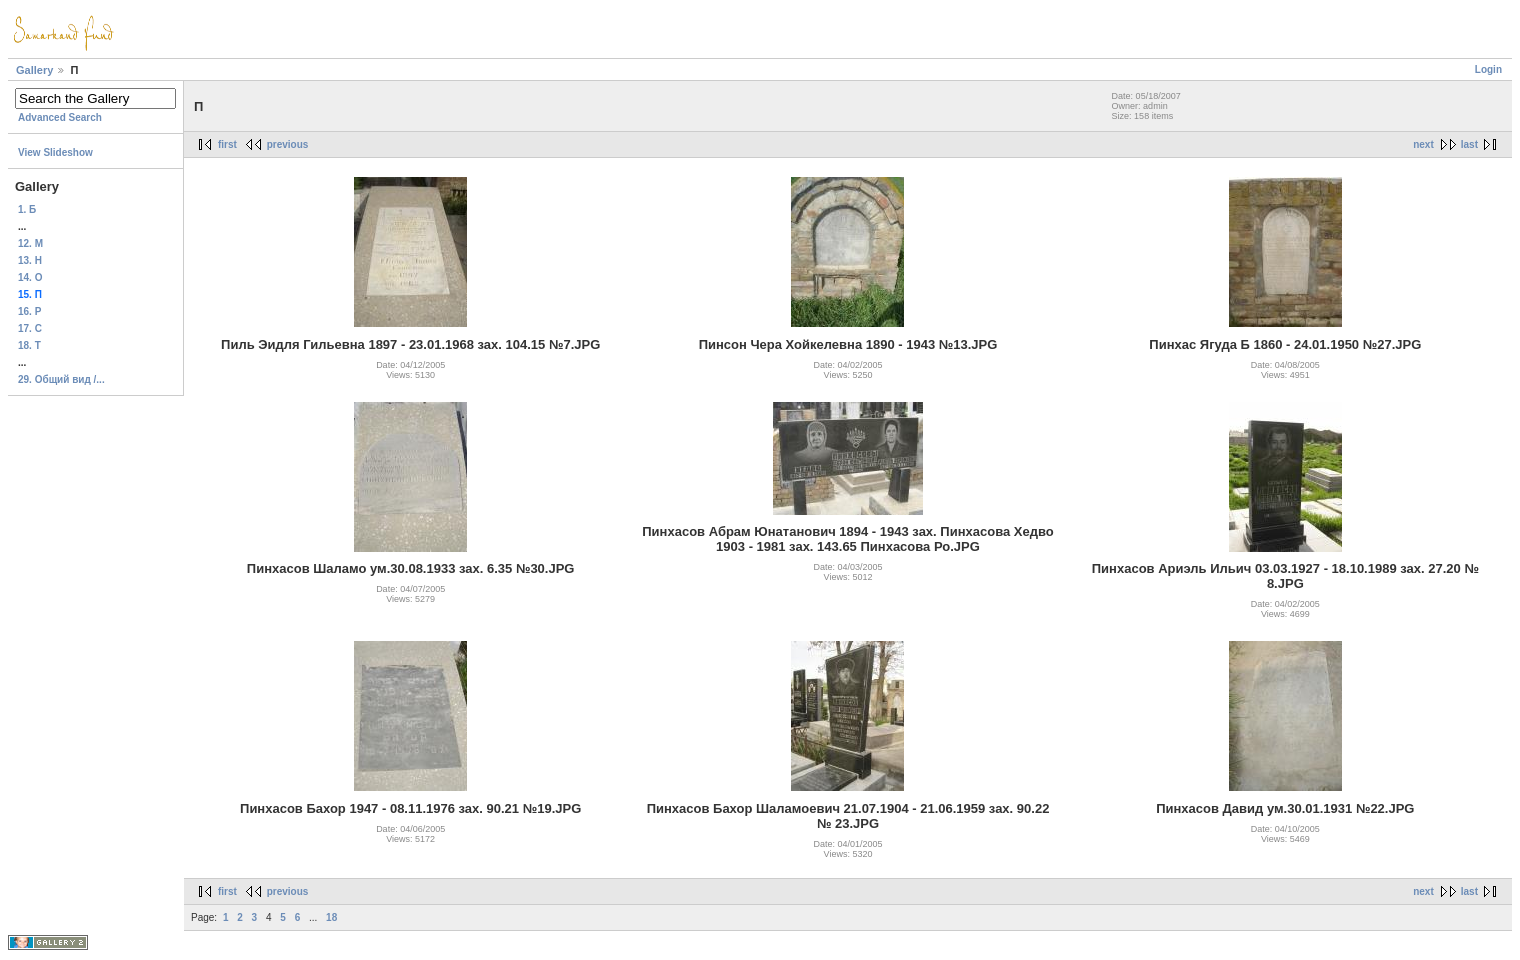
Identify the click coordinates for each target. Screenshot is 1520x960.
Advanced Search (60, 117)
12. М (30, 243)
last (1469, 144)
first (227, 144)
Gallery (34, 70)
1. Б (27, 209)
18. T (29, 345)
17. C (30, 328)
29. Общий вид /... (61, 379)
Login (1488, 69)
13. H (30, 260)
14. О (30, 277)
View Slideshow (55, 152)
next (1423, 144)
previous (288, 144)
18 (331, 917)
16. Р (29, 311)
